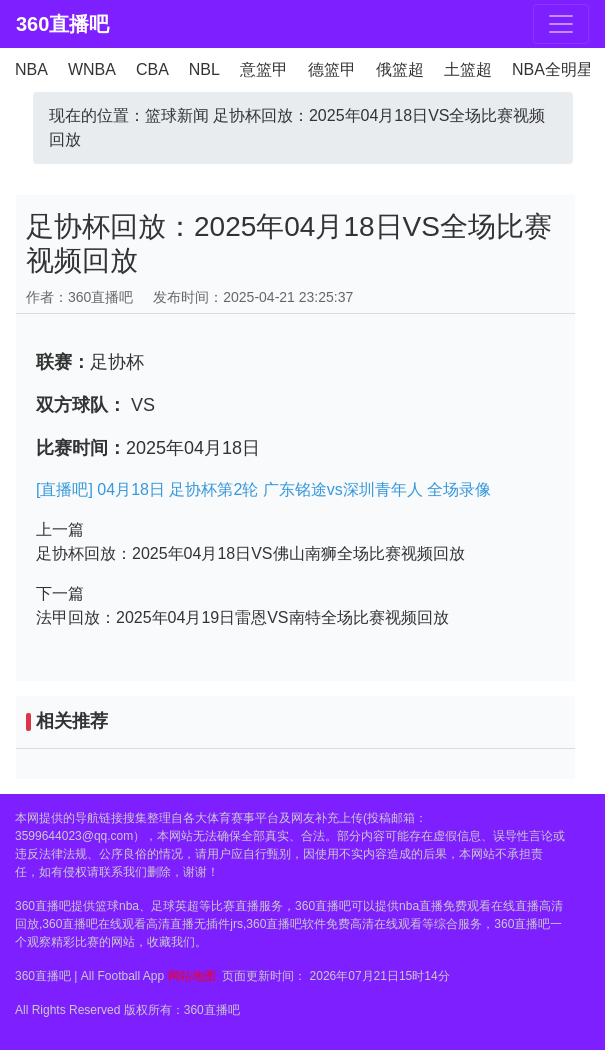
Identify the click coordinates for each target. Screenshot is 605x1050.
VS (140, 405)
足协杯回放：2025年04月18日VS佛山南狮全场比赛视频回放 (250, 553)
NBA (31, 69)
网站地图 (192, 976)
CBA (152, 69)
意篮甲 (264, 69)
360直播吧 (62, 24)
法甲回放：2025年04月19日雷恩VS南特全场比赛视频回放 (242, 617)
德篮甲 (332, 69)
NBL (204, 69)
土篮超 (468, 69)
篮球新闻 (177, 115)
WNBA (92, 69)
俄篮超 (400, 69)
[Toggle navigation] (561, 24)
